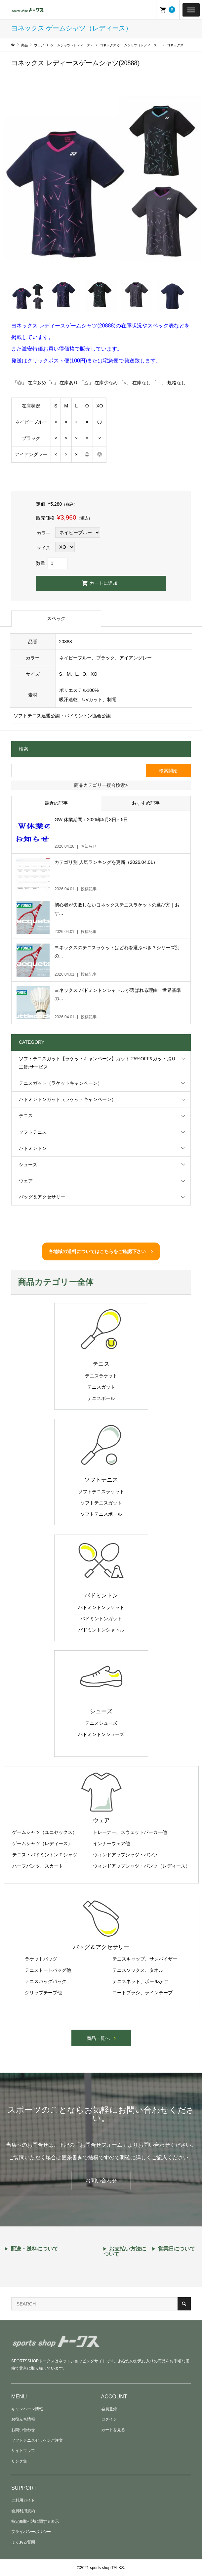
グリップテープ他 (43, 1992)
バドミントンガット (101, 1618)
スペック (56, 618)
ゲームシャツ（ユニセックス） (44, 1832)
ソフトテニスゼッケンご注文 (37, 2440)
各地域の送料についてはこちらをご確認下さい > (101, 1251)
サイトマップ (23, 2450)
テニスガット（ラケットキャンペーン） (60, 1083)
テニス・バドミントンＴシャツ (44, 1854)
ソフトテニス (33, 1132)
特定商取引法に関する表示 (35, 2521)
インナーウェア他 (111, 1843)
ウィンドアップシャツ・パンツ (125, 1854)
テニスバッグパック (45, 1981)
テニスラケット (101, 1375)
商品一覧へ (98, 2038)
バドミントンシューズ (101, 1734)
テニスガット (101, 1387)
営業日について (176, 2249)
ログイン (109, 2419)
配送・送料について (34, 2249)
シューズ (28, 1164)
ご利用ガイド (23, 2500)
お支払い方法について (124, 2251)
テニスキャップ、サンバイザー (144, 1959)
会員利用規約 (23, 2511)
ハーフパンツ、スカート (37, 1866)
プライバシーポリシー (31, 2531)
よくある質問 (23, 2542)
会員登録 (109, 2409)
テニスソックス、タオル (137, 1970)
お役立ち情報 (23, 2419)
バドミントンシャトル (101, 1629)
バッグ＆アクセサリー (42, 1197)
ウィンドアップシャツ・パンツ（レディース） (141, 1866)
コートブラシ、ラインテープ (142, 1992)
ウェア (26, 1180)
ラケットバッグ (41, 1959)
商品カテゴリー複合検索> (101, 785)
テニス (26, 1115)
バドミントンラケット (101, 1607)
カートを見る (113, 2430)
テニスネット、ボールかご (140, 1981)
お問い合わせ (101, 2180)
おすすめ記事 (146, 803)
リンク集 (19, 2461)
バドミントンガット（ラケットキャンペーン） (67, 1099)
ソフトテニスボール (101, 1514)
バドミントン (33, 1148)
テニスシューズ (101, 1723)
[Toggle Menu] (191, 9)
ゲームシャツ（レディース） (42, 1843)
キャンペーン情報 (27, 2409)
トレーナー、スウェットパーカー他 (130, 1832)
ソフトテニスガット (101, 1502)
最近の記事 (56, 803)
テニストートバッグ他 (48, 1970)
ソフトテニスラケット (101, 1491)
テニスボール (101, 1398)
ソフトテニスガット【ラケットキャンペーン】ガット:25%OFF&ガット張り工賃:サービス (97, 1063)
